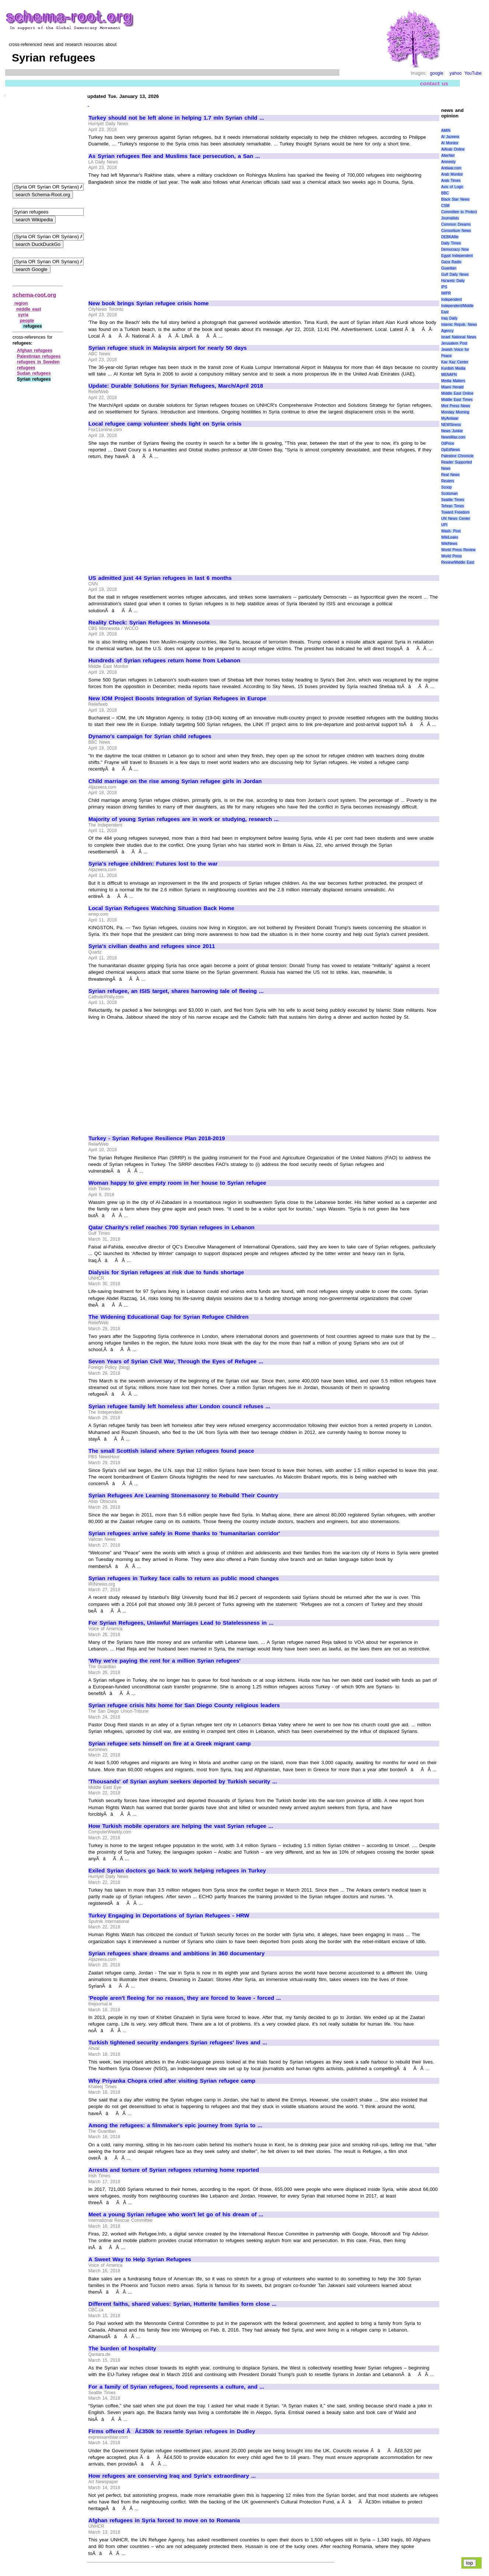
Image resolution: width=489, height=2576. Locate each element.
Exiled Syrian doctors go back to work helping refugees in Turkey (177, 1871)
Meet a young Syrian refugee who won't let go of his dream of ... (175, 2214)
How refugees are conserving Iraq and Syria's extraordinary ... (172, 2476)
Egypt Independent (457, 256)
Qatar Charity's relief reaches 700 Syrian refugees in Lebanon (171, 1227)
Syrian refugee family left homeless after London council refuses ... (179, 1406)
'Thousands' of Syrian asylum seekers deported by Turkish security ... (182, 1781)
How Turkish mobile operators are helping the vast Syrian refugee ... (180, 1826)
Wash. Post (450, 531)
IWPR (446, 293)
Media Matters (453, 381)
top (469, 2563)
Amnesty (448, 162)
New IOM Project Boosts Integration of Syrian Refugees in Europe (177, 698)
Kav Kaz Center (454, 362)
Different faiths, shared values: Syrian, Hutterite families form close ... (182, 2304)
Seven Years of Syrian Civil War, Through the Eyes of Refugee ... (175, 1361)
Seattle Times (452, 500)
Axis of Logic (452, 187)
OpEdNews (450, 450)
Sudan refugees (34, 373)
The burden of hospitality (122, 2348)
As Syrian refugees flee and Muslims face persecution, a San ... (174, 156)
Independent (451, 299)
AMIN (445, 130)
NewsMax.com (453, 437)
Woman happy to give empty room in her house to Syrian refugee (177, 1183)
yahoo (456, 73)
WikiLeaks (449, 537)
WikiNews (449, 544)
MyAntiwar (449, 418)
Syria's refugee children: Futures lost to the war (153, 864)
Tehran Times (452, 506)
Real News (450, 475)
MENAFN (449, 375)
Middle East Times (456, 400)
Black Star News (455, 199)
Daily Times (451, 243)
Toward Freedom (455, 512)
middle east (28, 309)
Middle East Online (457, 393)
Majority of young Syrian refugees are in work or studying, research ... (183, 819)
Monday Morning (455, 412)
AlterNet (447, 156)
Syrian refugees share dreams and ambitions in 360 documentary (176, 1953)
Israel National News (458, 337)
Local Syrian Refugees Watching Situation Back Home (161, 908)
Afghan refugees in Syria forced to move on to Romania (164, 2520)
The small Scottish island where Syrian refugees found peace (171, 1451)
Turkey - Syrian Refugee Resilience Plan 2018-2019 (156, 1138)
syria (23, 314)
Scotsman (449, 493)
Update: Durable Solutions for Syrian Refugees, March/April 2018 (175, 386)
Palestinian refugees (38, 356)
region (21, 303)
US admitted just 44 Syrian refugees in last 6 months (160, 578)
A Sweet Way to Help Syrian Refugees (139, 2259)
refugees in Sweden (38, 361)
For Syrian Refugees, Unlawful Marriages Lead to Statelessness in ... (180, 1623)
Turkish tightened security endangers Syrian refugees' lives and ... (177, 2042)
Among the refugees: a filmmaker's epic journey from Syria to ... (175, 2125)
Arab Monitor (452, 174)
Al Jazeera (450, 137)
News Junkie (451, 431)
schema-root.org (34, 295)
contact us (434, 83)
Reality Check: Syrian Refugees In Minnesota (149, 623)
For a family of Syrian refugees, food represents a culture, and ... (176, 2387)
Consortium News (456, 231)
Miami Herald (452, 387)
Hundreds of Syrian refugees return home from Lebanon (164, 660)
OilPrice (447, 443)
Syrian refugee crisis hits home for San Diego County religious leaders (184, 1705)
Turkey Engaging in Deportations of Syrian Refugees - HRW (168, 1915)
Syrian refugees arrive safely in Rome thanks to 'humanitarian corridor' (184, 1533)
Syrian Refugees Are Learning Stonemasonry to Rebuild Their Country (183, 1495)
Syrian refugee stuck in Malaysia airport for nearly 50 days (167, 348)
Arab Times (450, 181)
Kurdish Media (453, 368)
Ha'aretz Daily (453, 281)
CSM (445, 206)
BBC (445, 193)
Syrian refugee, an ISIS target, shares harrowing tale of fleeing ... (175, 991)
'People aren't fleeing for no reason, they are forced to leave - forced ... (184, 1998)
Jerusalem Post (454, 343)
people (27, 320)
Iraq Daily (449, 318)
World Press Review (458, 550)
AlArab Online (452, 149)
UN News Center (455, 519)
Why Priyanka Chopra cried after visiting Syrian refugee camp (171, 2081)
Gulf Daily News (454, 274)
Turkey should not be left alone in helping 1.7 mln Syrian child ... (176, 118)
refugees (26, 367)
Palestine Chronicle (457, 456)
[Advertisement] (150, 239)
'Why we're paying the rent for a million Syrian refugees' (164, 1661)
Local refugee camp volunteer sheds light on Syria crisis (164, 424)
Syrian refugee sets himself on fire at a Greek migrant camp (169, 1744)
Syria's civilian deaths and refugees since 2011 (151, 946)
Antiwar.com (451, 168)
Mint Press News (455, 406)
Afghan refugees (34, 350)
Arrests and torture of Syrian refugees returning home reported (173, 2170)
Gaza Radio (451, 262)
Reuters (447, 481)
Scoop (446, 487)
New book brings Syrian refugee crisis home (148, 303)
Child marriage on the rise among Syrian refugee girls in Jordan (175, 781)
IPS (444, 287)
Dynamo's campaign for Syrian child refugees (149, 736)
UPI (444, 525)
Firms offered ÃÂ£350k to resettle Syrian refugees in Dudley (171, 2431)
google (436, 73)
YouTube (473, 73)
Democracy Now (455, 249)
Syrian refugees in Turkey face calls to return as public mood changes (183, 1578)
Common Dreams (456, 224)
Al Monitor (449, 143)
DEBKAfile (449, 237)
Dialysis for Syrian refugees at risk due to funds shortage (166, 1272)
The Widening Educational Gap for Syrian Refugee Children (168, 1317)
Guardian (448, 268)
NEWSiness (451, 425)
